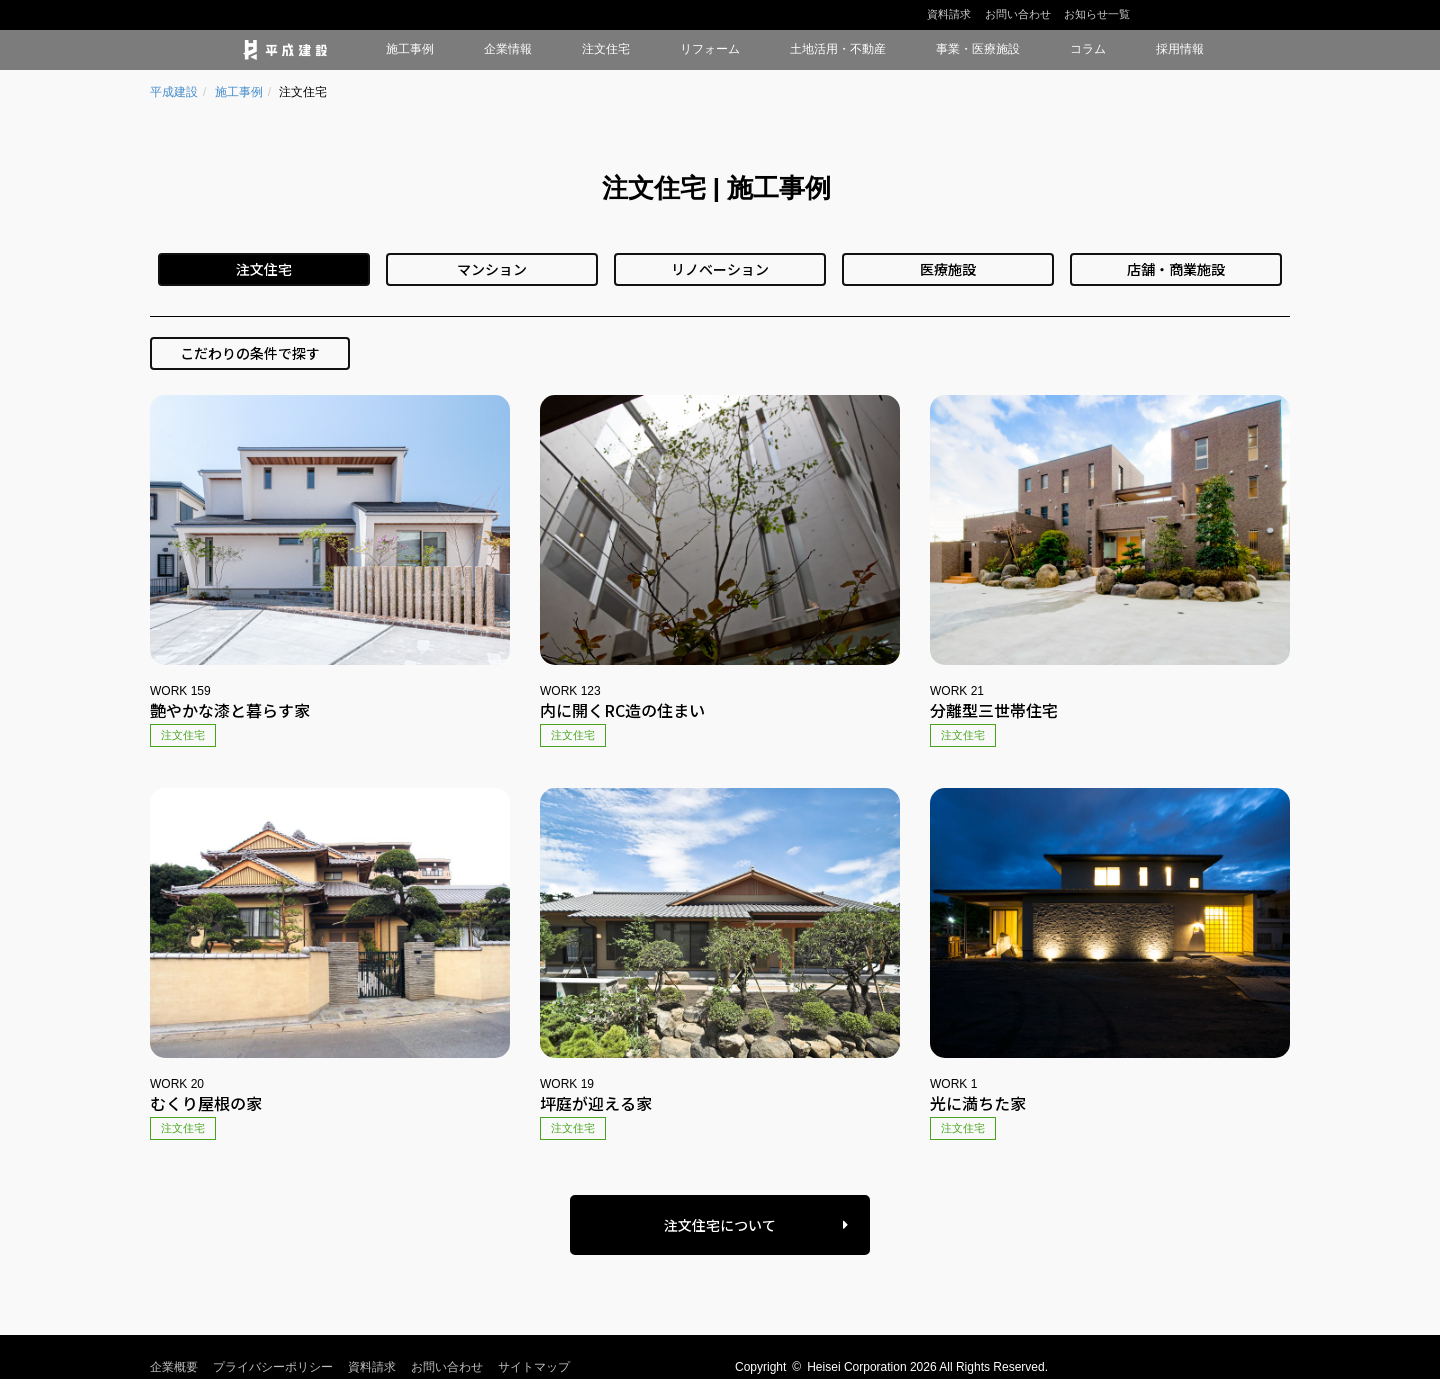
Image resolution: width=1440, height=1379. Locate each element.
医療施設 (948, 269)
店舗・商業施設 (1176, 269)
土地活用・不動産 (838, 49)
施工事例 (410, 49)
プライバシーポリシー (273, 1367)
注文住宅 (606, 49)
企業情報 (508, 49)
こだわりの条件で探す (250, 353)
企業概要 (174, 1367)
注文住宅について (720, 1225)
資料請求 (949, 14)
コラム (1088, 49)
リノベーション (720, 269)
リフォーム (710, 49)
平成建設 (174, 92)
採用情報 (1180, 49)
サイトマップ (534, 1367)
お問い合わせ (1018, 14)
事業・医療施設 (978, 49)
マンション (492, 269)
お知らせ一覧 (1097, 14)
